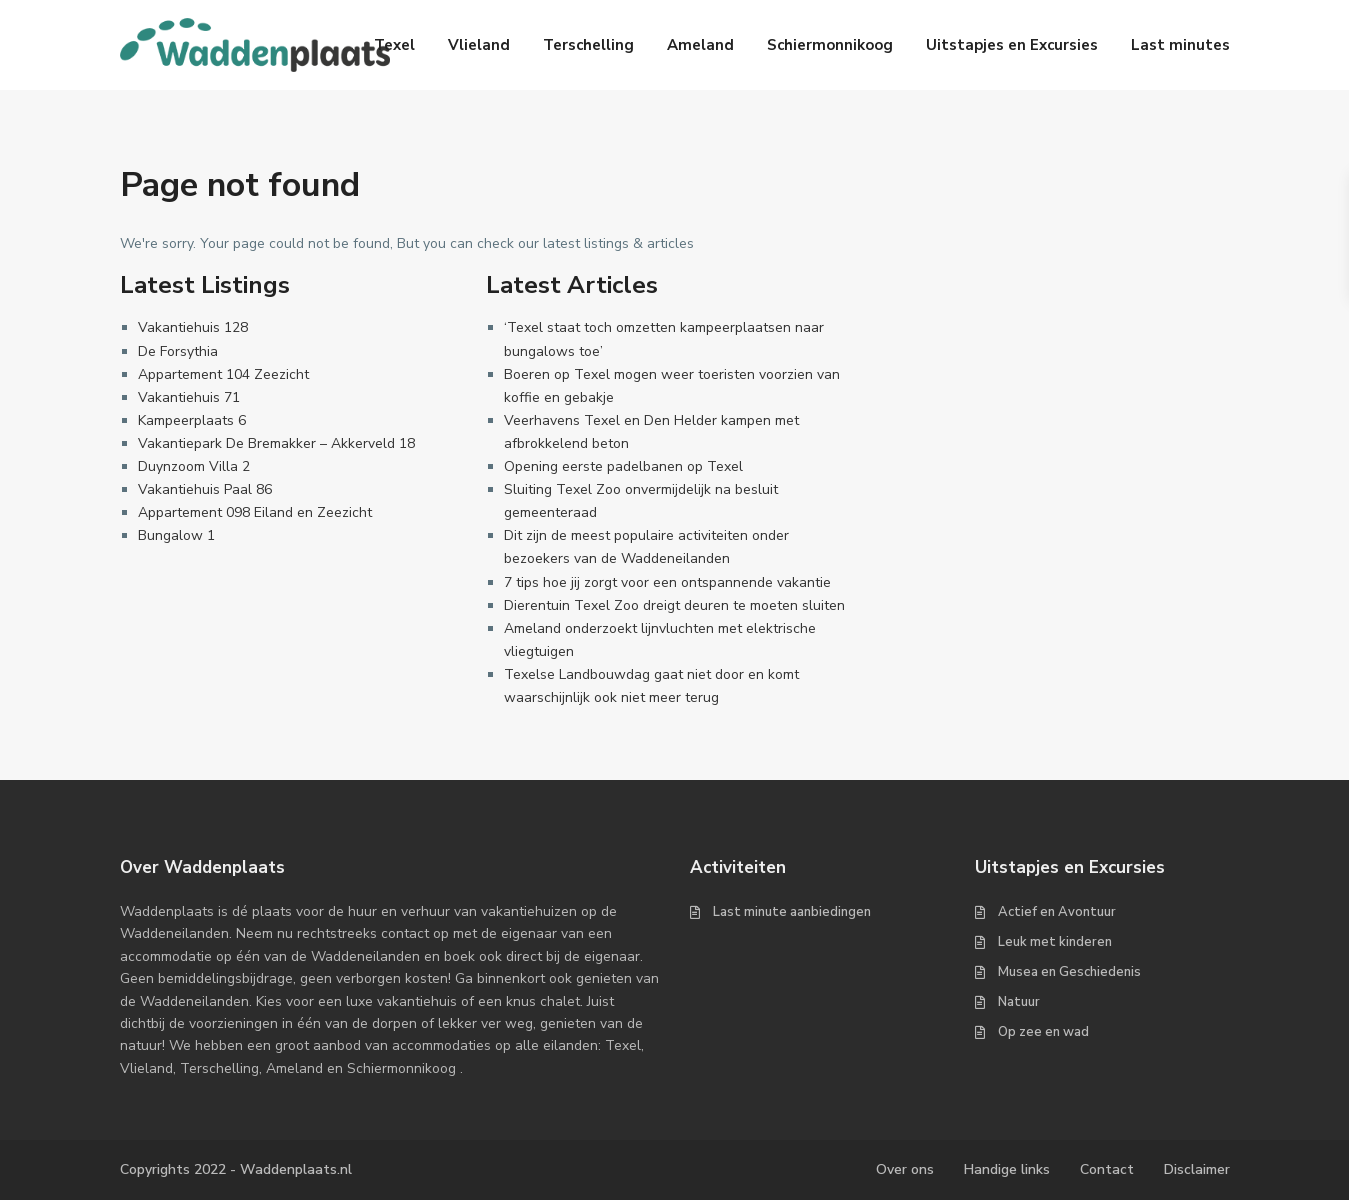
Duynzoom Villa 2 (194, 466)
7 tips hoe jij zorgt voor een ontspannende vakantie (667, 582)
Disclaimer (1197, 1169)
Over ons (905, 1169)
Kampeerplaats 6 (192, 420)
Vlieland (479, 45)
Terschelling (588, 45)
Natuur (1019, 1002)
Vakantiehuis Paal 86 (205, 489)
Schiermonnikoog (830, 45)
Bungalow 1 (176, 535)
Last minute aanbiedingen (792, 912)
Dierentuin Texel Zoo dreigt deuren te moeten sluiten (674, 605)
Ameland (700, 45)
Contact (1107, 1169)
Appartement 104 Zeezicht (223, 374)
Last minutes (1180, 45)
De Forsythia (178, 351)
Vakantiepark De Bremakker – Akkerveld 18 (276, 443)
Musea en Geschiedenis (1069, 972)
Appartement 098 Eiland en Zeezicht (255, 512)
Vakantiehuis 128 (193, 327)
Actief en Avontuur (1057, 912)
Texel (394, 45)
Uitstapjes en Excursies (1012, 45)
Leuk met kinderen (1055, 942)
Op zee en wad (1043, 1032)
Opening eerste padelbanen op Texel (623, 466)
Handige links (1007, 1169)
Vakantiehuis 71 (189, 397)
